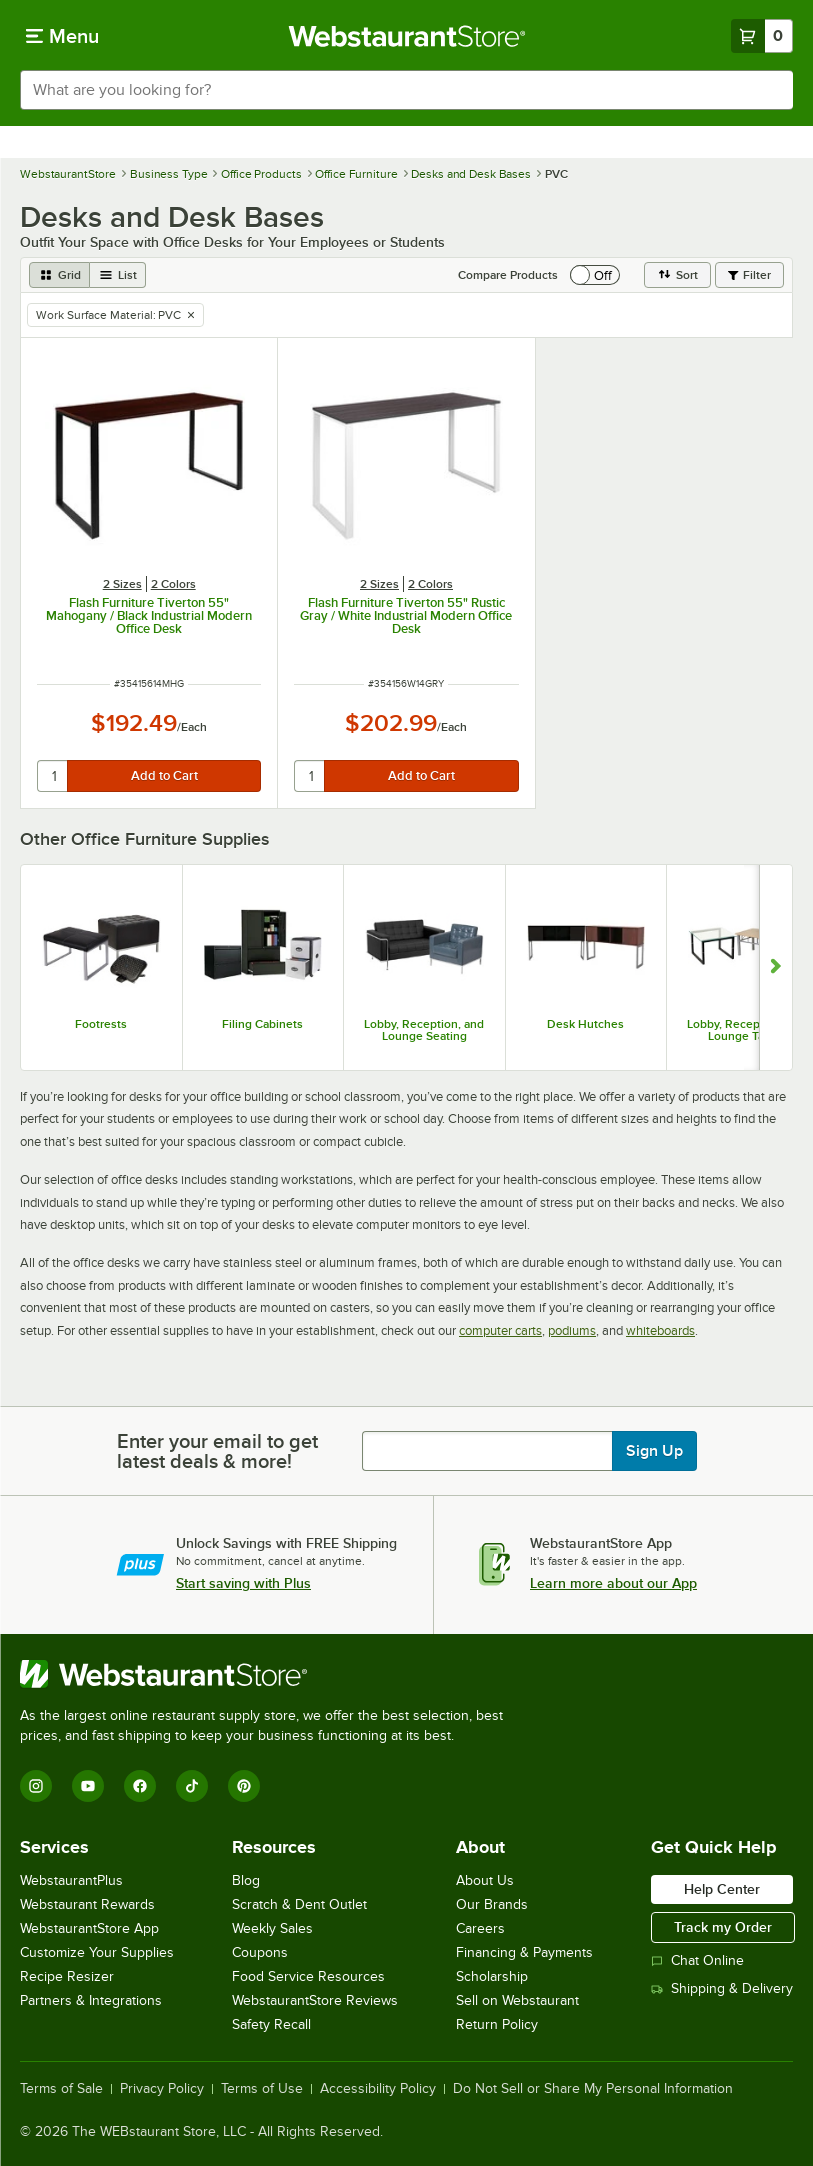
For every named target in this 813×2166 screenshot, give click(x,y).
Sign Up (654, 1451)
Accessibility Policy (378, 2089)
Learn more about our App (613, 1583)
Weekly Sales (272, 1928)
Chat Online (697, 1960)
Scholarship (492, 1976)
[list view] (118, 275)
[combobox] (406, 90)
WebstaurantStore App (89, 1928)
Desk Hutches (585, 1024)
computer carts (500, 1330)
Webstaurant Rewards (87, 1904)
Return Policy (497, 2024)
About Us (485, 1880)
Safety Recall (271, 2024)
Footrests (101, 1024)
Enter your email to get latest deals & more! (217, 1451)
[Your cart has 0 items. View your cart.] (762, 36)
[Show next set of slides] (775, 967)
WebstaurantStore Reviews (315, 2000)
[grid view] (59, 275)
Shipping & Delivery (722, 1988)
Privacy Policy (162, 2089)
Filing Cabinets (262, 1024)
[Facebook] (140, 1786)
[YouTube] (88, 1786)
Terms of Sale (61, 2089)
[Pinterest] (244, 1786)
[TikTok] (192, 1786)
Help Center (722, 1889)
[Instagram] (36, 1786)
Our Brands (492, 1904)
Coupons (260, 1952)
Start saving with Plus (243, 1583)
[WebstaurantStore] (270, 1674)
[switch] (595, 275)
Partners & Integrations (91, 2000)
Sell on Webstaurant (517, 2000)
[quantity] (53, 776)
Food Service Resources (308, 1976)
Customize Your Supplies (97, 1952)
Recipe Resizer (67, 1976)
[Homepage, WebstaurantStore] (406, 36)
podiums (572, 1330)
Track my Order (723, 1927)
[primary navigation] (62, 36)
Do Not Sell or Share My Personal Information (593, 2089)
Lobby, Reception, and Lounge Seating (424, 1030)
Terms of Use (262, 2089)
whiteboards (660, 1330)
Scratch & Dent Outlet (299, 1904)
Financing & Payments (524, 1952)
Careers (480, 1928)
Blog (246, 1880)
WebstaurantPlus (71, 1880)
